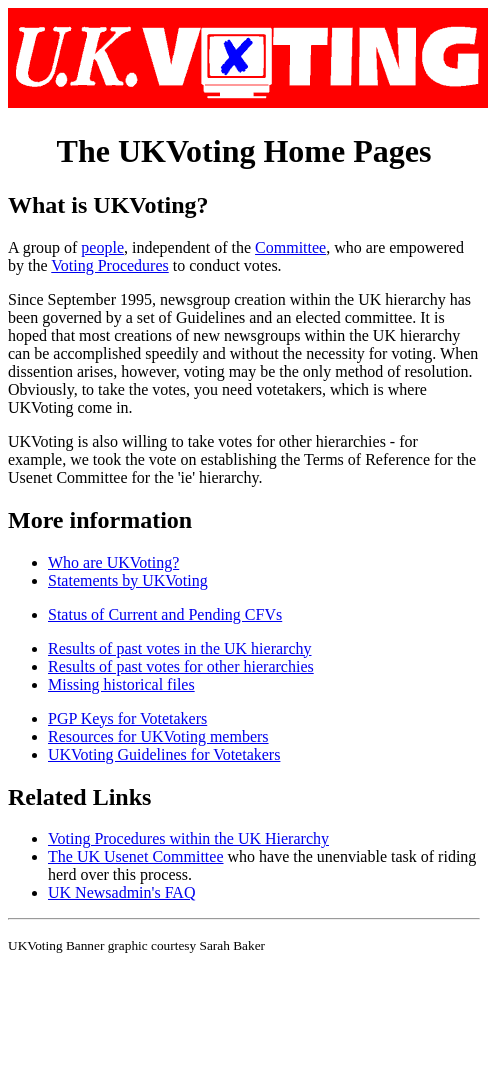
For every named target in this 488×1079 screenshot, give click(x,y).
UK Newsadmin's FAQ (121, 892)
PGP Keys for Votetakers (127, 718)
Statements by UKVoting (128, 580)
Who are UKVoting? (113, 562)
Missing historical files (121, 684)
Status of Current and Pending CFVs (165, 614)
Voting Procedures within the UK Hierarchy (188, 838)
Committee (290, 247)
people (102, 247)
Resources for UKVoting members (158, 736)
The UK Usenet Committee (136, 856)
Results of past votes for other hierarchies (181, 666)
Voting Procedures (109, 265)
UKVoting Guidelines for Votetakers (164, 754)
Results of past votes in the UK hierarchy (180, 648)
